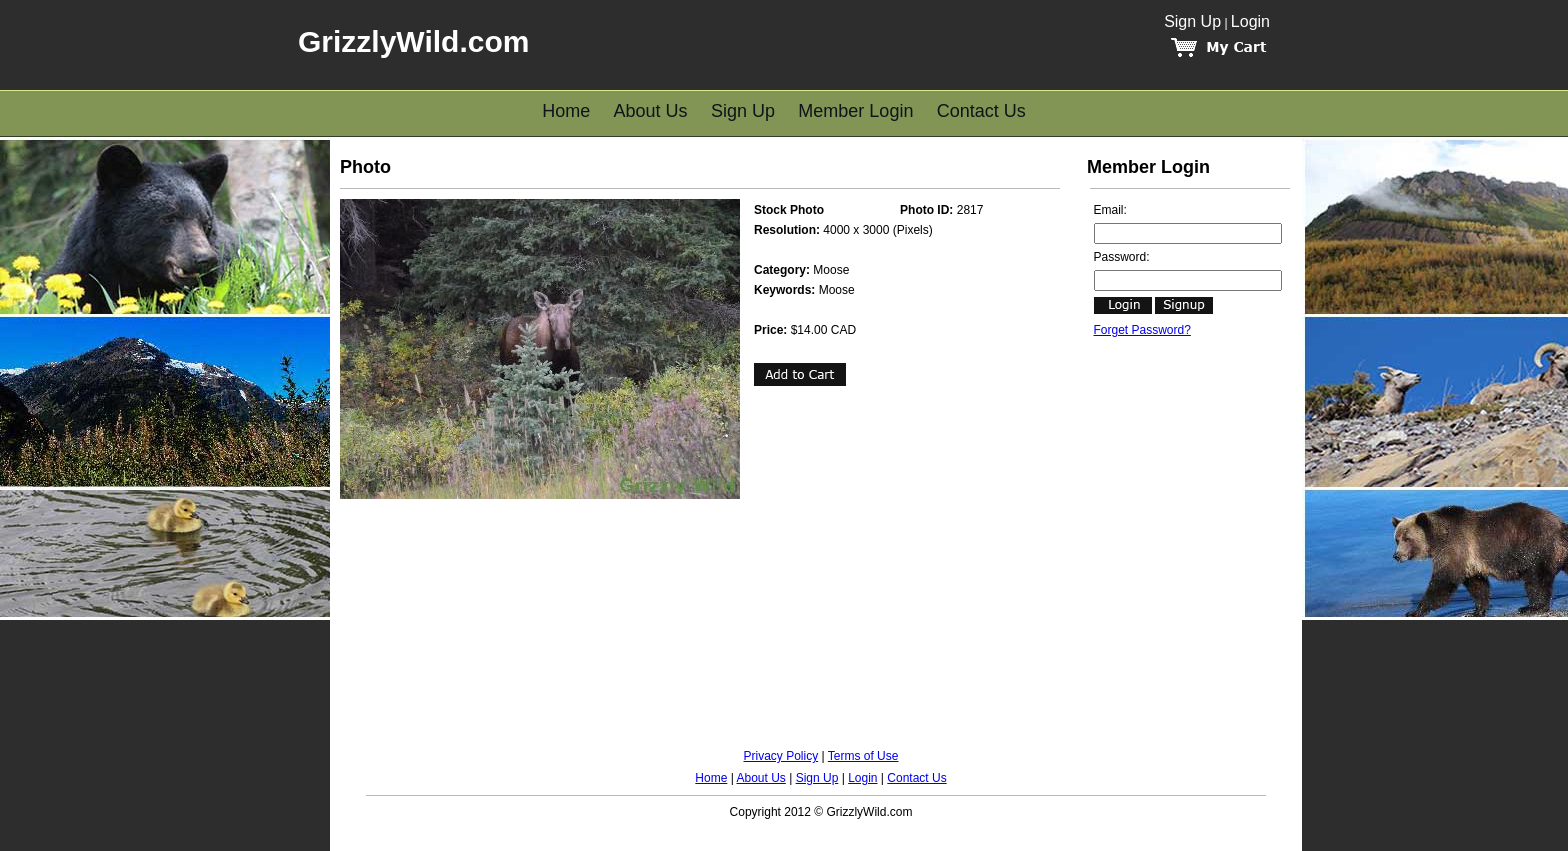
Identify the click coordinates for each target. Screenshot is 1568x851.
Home (566, 111)
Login (1250, 21)
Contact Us (981, 111)
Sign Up (1192, 21)
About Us (651, 111)
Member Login (855, 111)
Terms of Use (863, 756)
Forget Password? (1142, 330)
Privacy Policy (781, 756)
